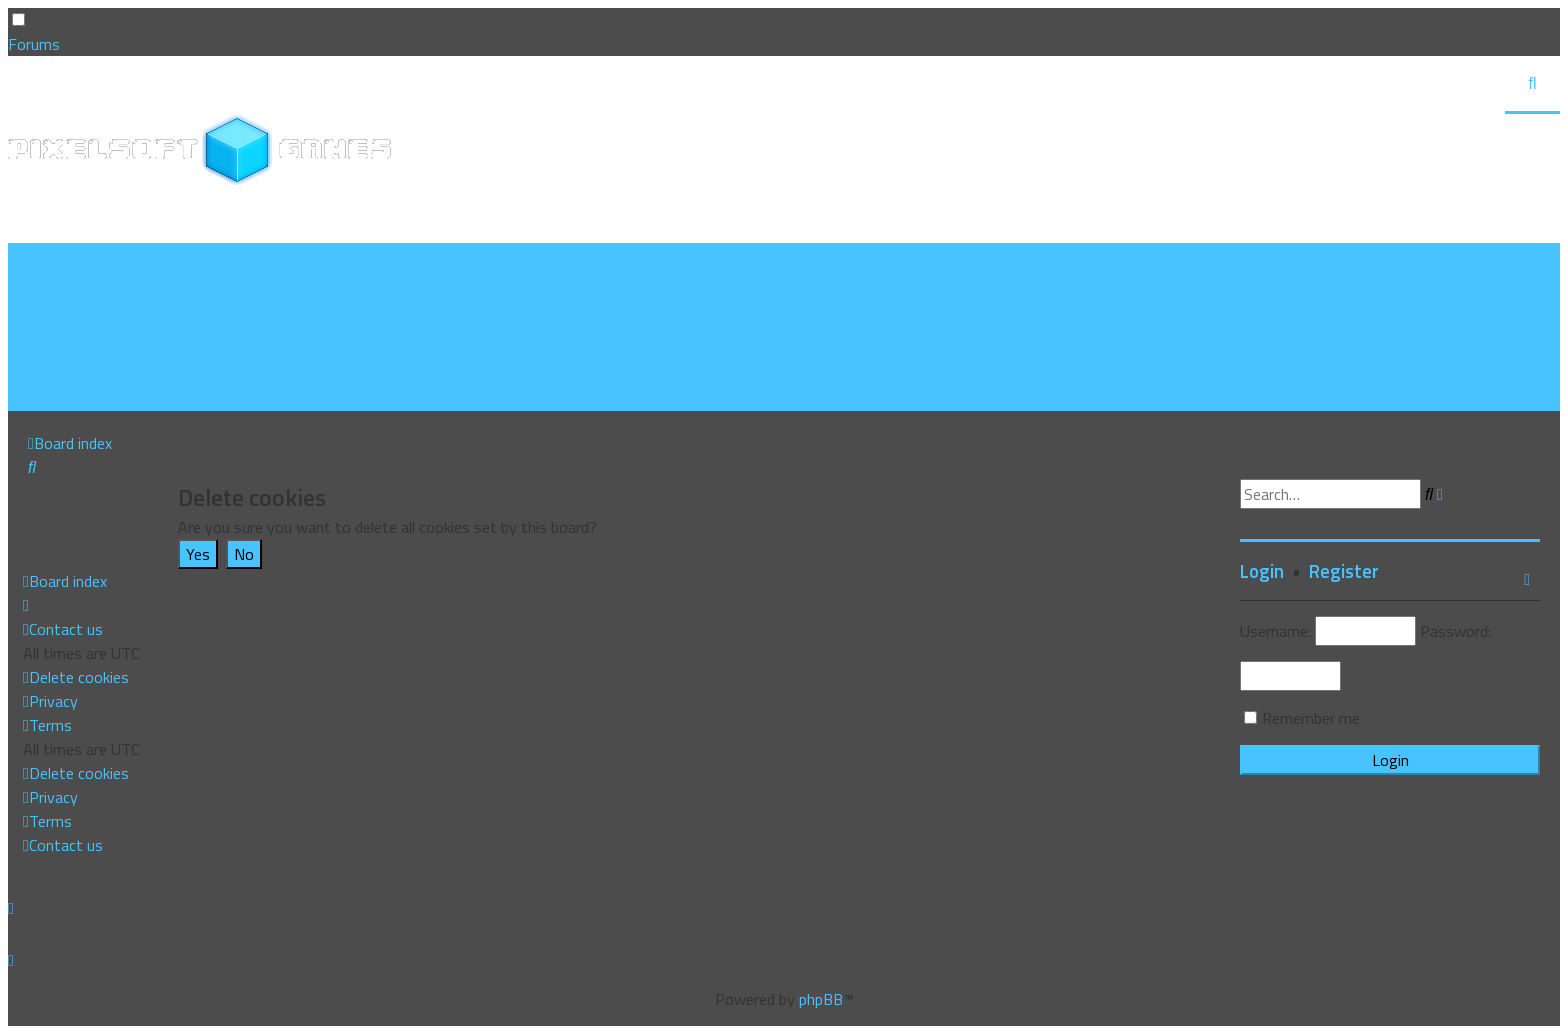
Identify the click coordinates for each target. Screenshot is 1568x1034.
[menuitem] (75, 279)
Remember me (1311, 718)
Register (1344, 571)
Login (1262, 571)
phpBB (821, 999)
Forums (34, 44)
